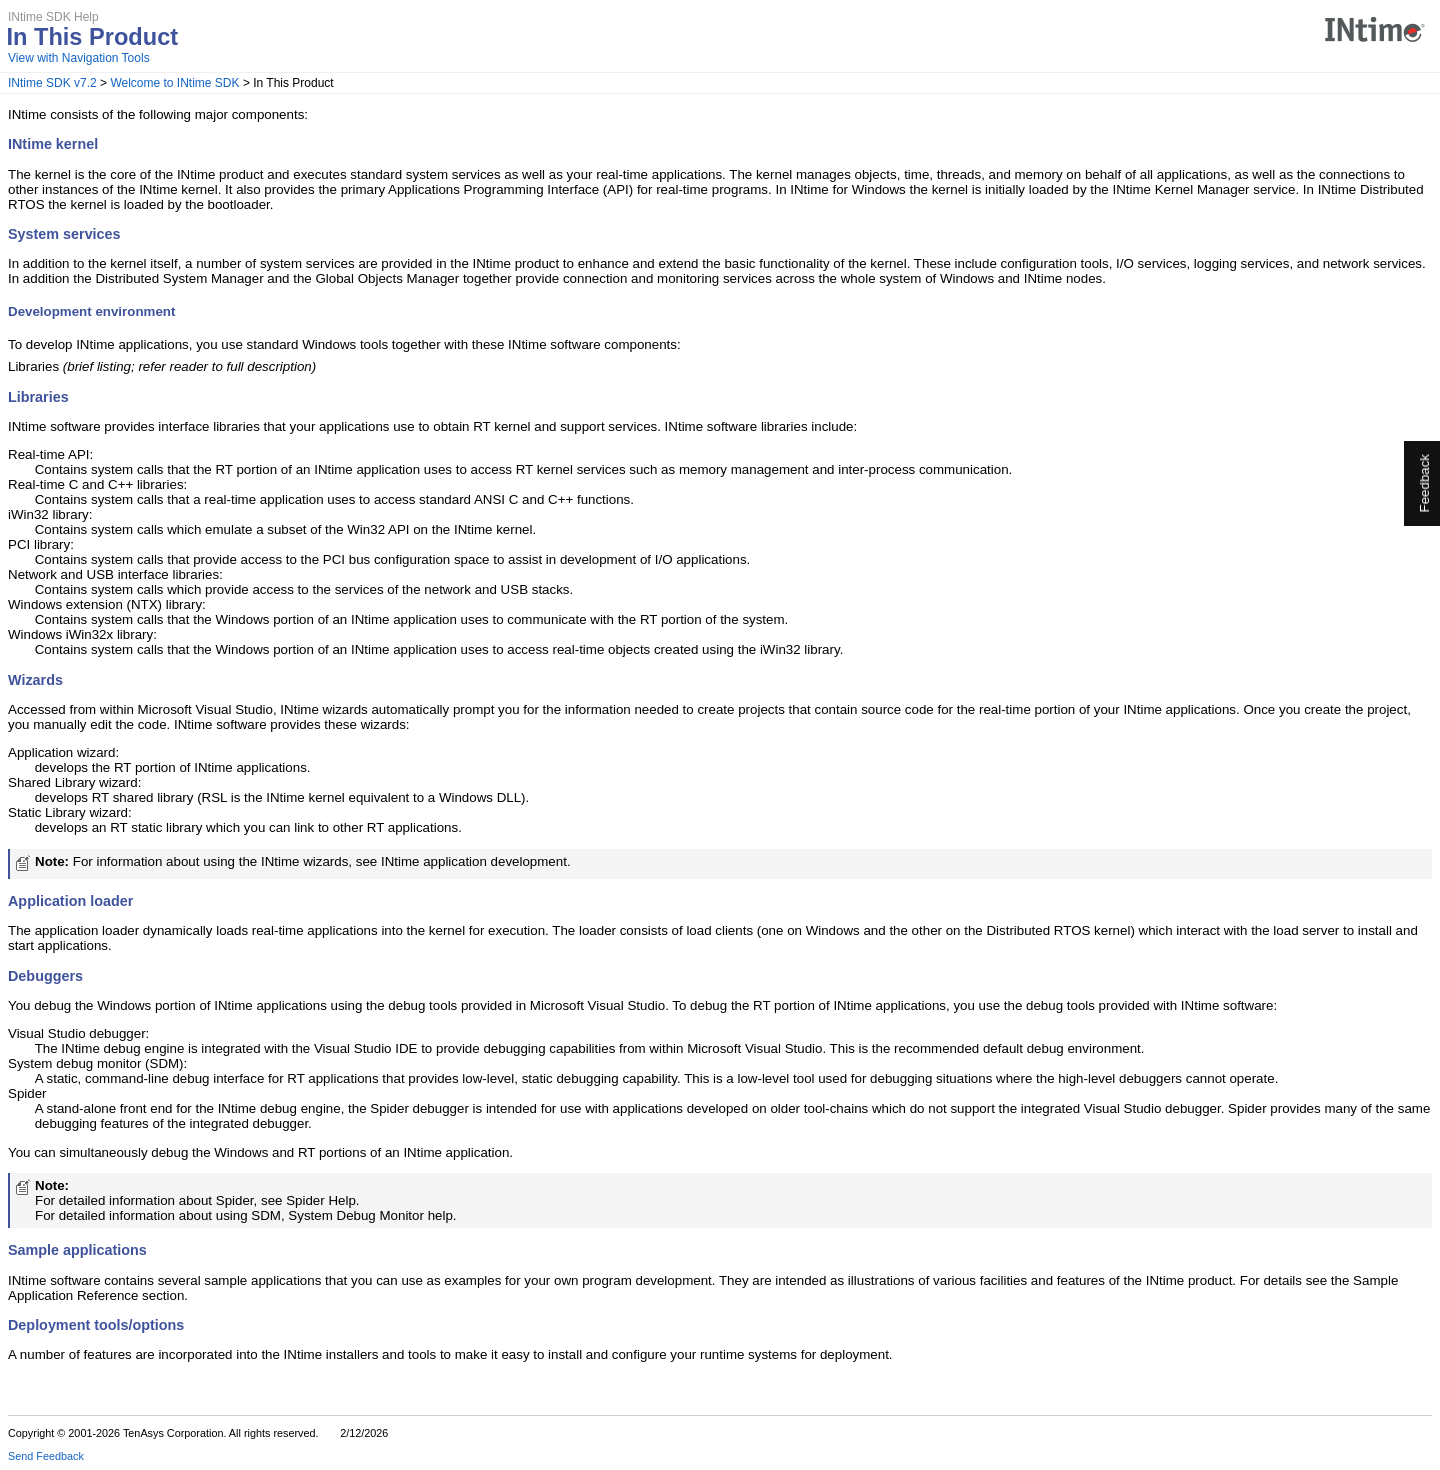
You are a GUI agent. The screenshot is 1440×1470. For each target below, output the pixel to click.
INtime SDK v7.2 (52, 83)
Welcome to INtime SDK (174, 83)
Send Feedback (46, 1456)
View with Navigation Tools (79, 58)
